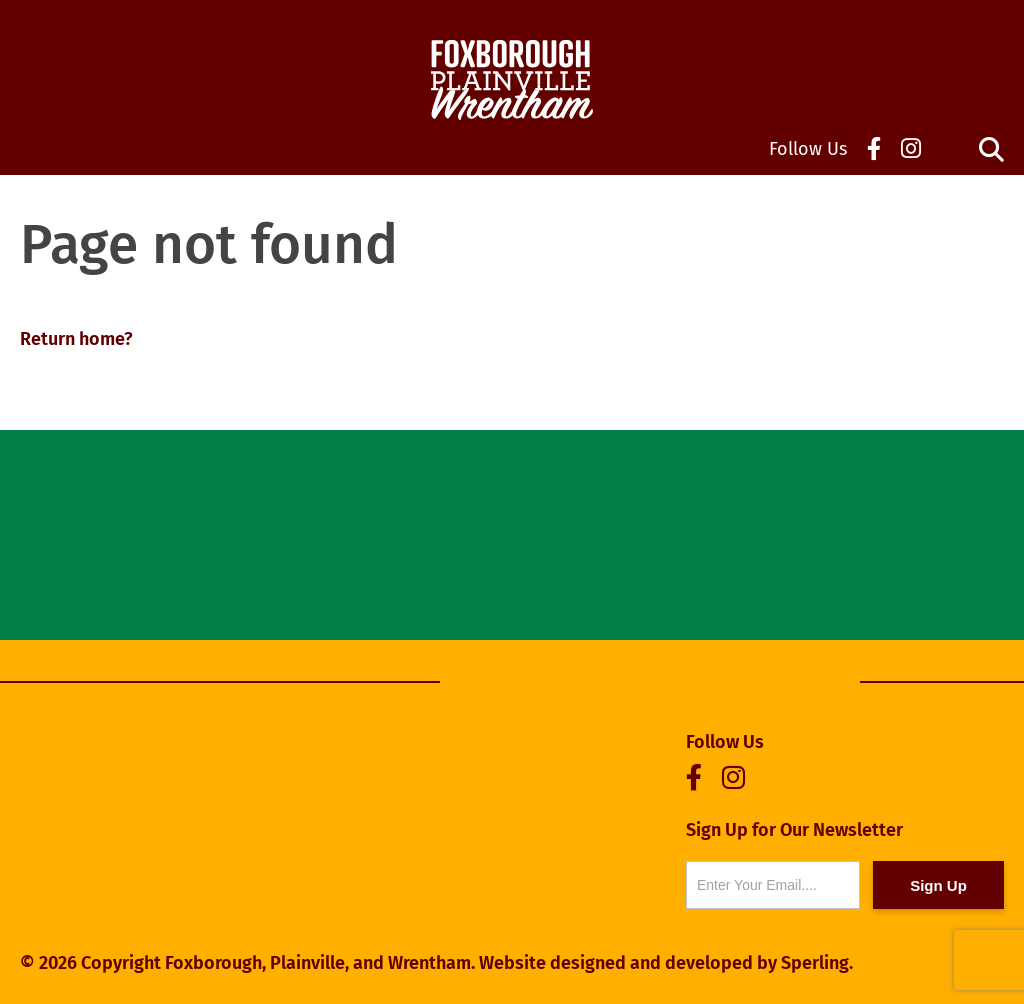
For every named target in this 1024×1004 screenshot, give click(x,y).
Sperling (815, 963)
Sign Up (938, 885)
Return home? (76, 339)
